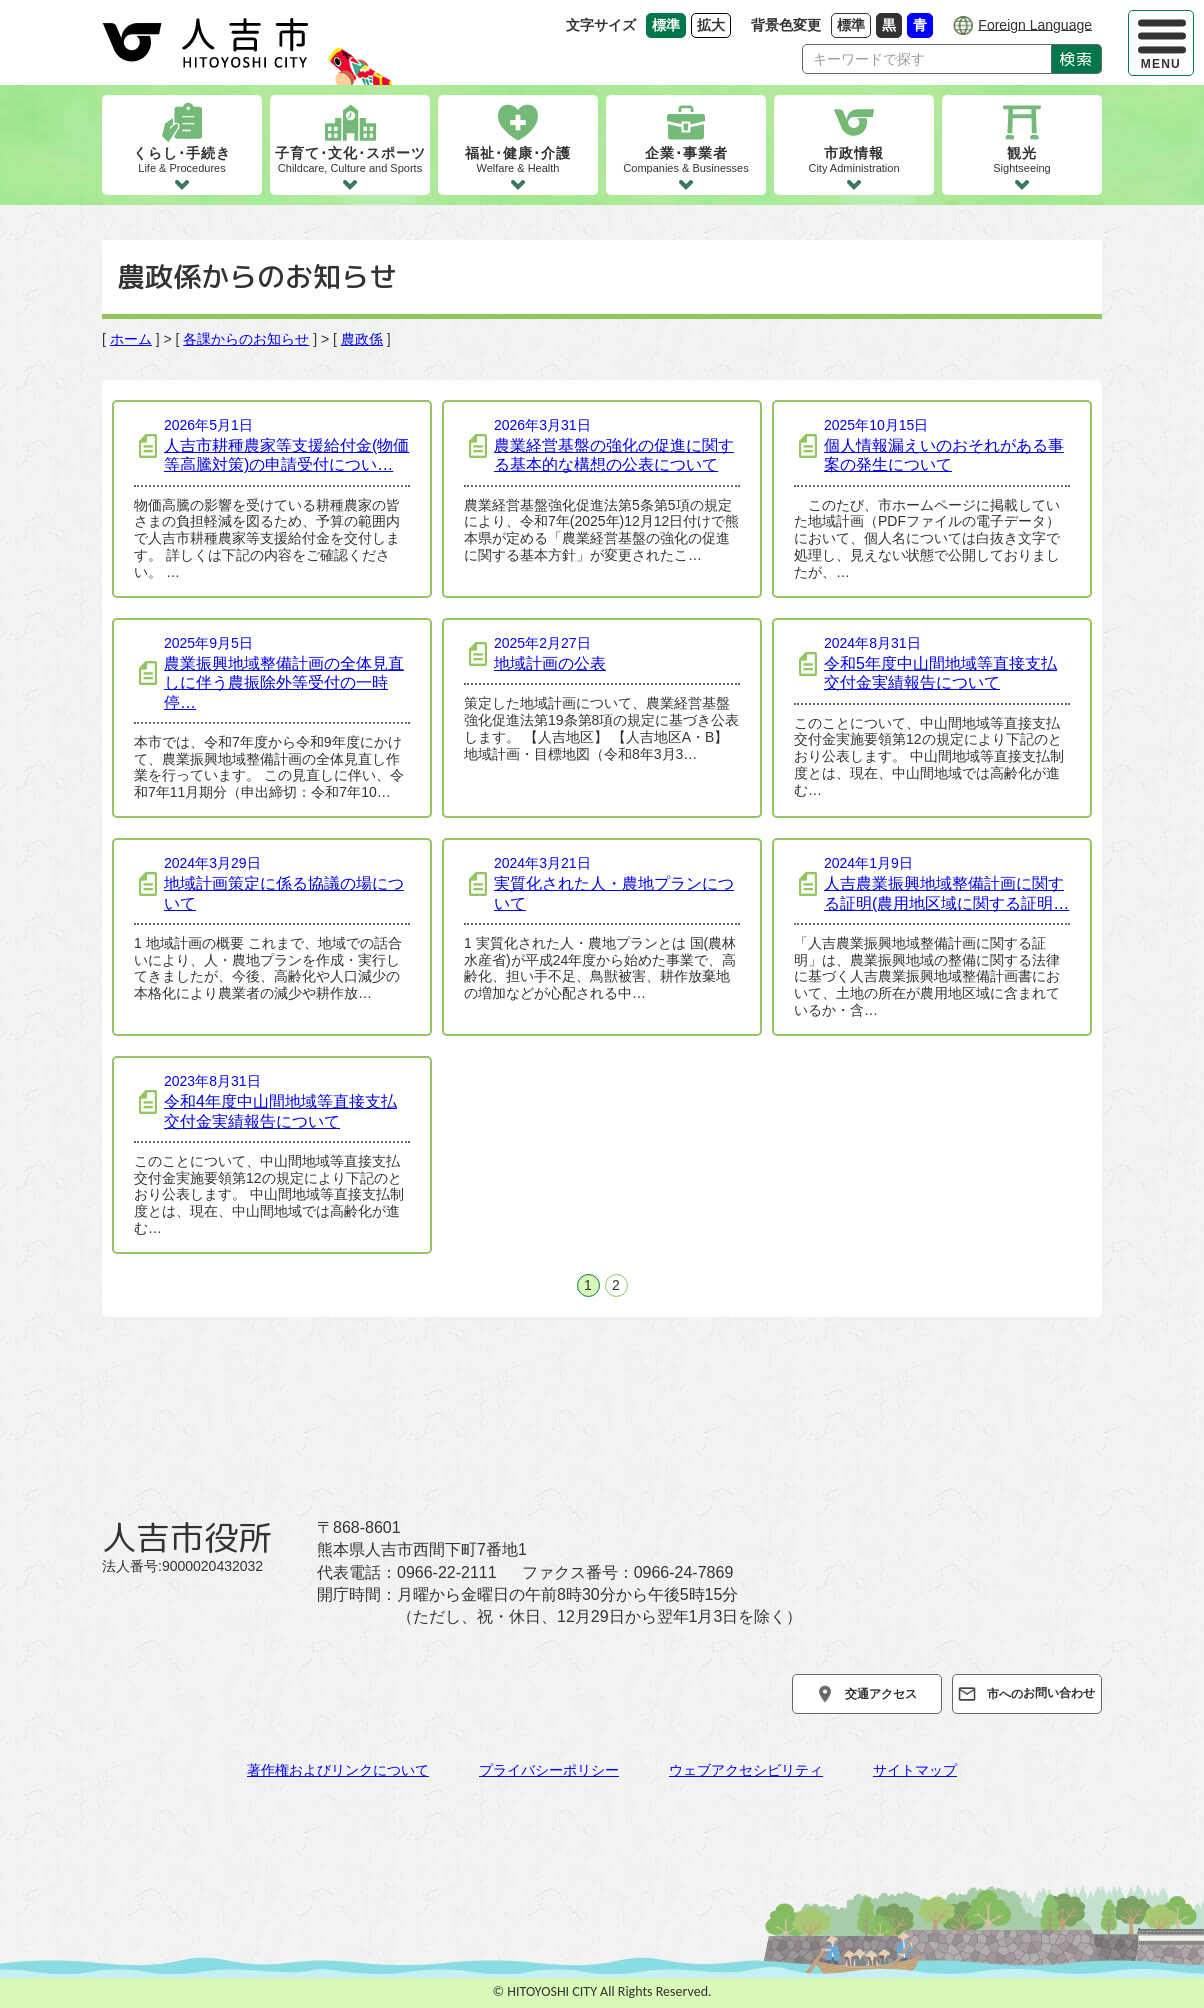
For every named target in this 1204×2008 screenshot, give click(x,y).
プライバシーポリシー (549, 1770)
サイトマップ (915, 1770)
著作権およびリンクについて (338, 1770)
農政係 (362, 339)
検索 (1076, 59)
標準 (854, 24)
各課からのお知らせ (246, 339)
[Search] (927, 59)
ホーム (131, 339)
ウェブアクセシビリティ (746, 1770)
